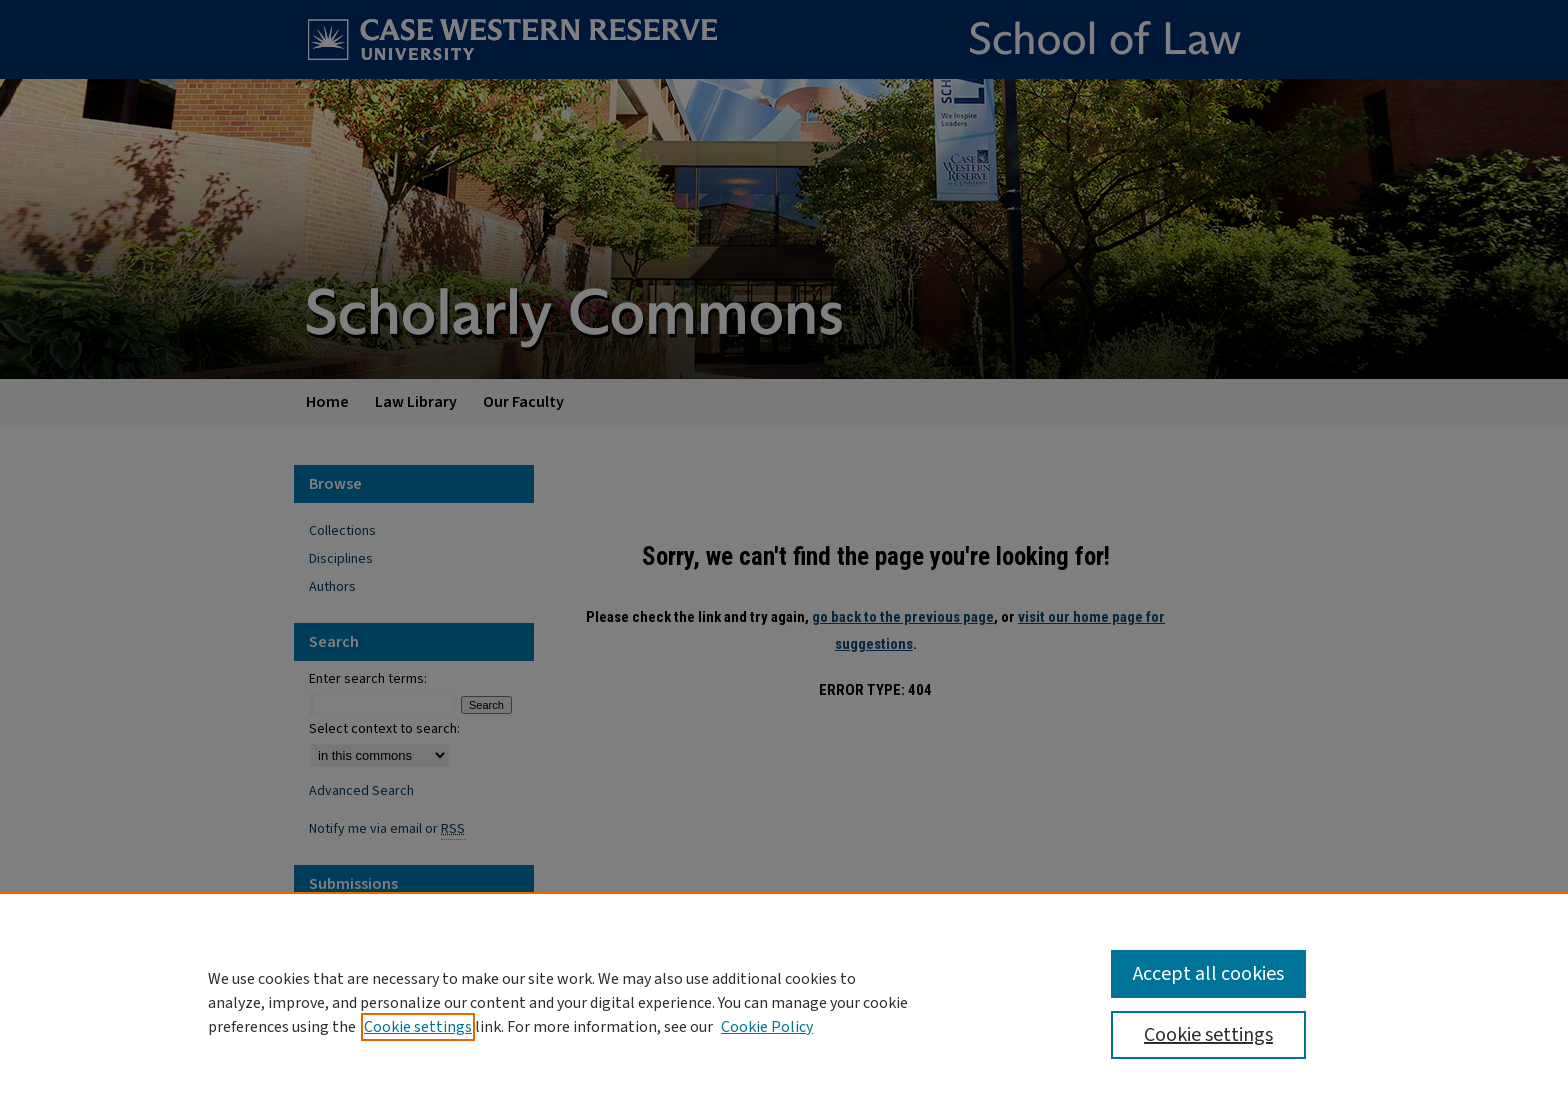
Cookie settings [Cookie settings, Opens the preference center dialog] (1208, 1035)
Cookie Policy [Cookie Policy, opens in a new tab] (767, 1027)
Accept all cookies (1208, 974)
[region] (784, 1002)
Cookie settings (418, 1027)
